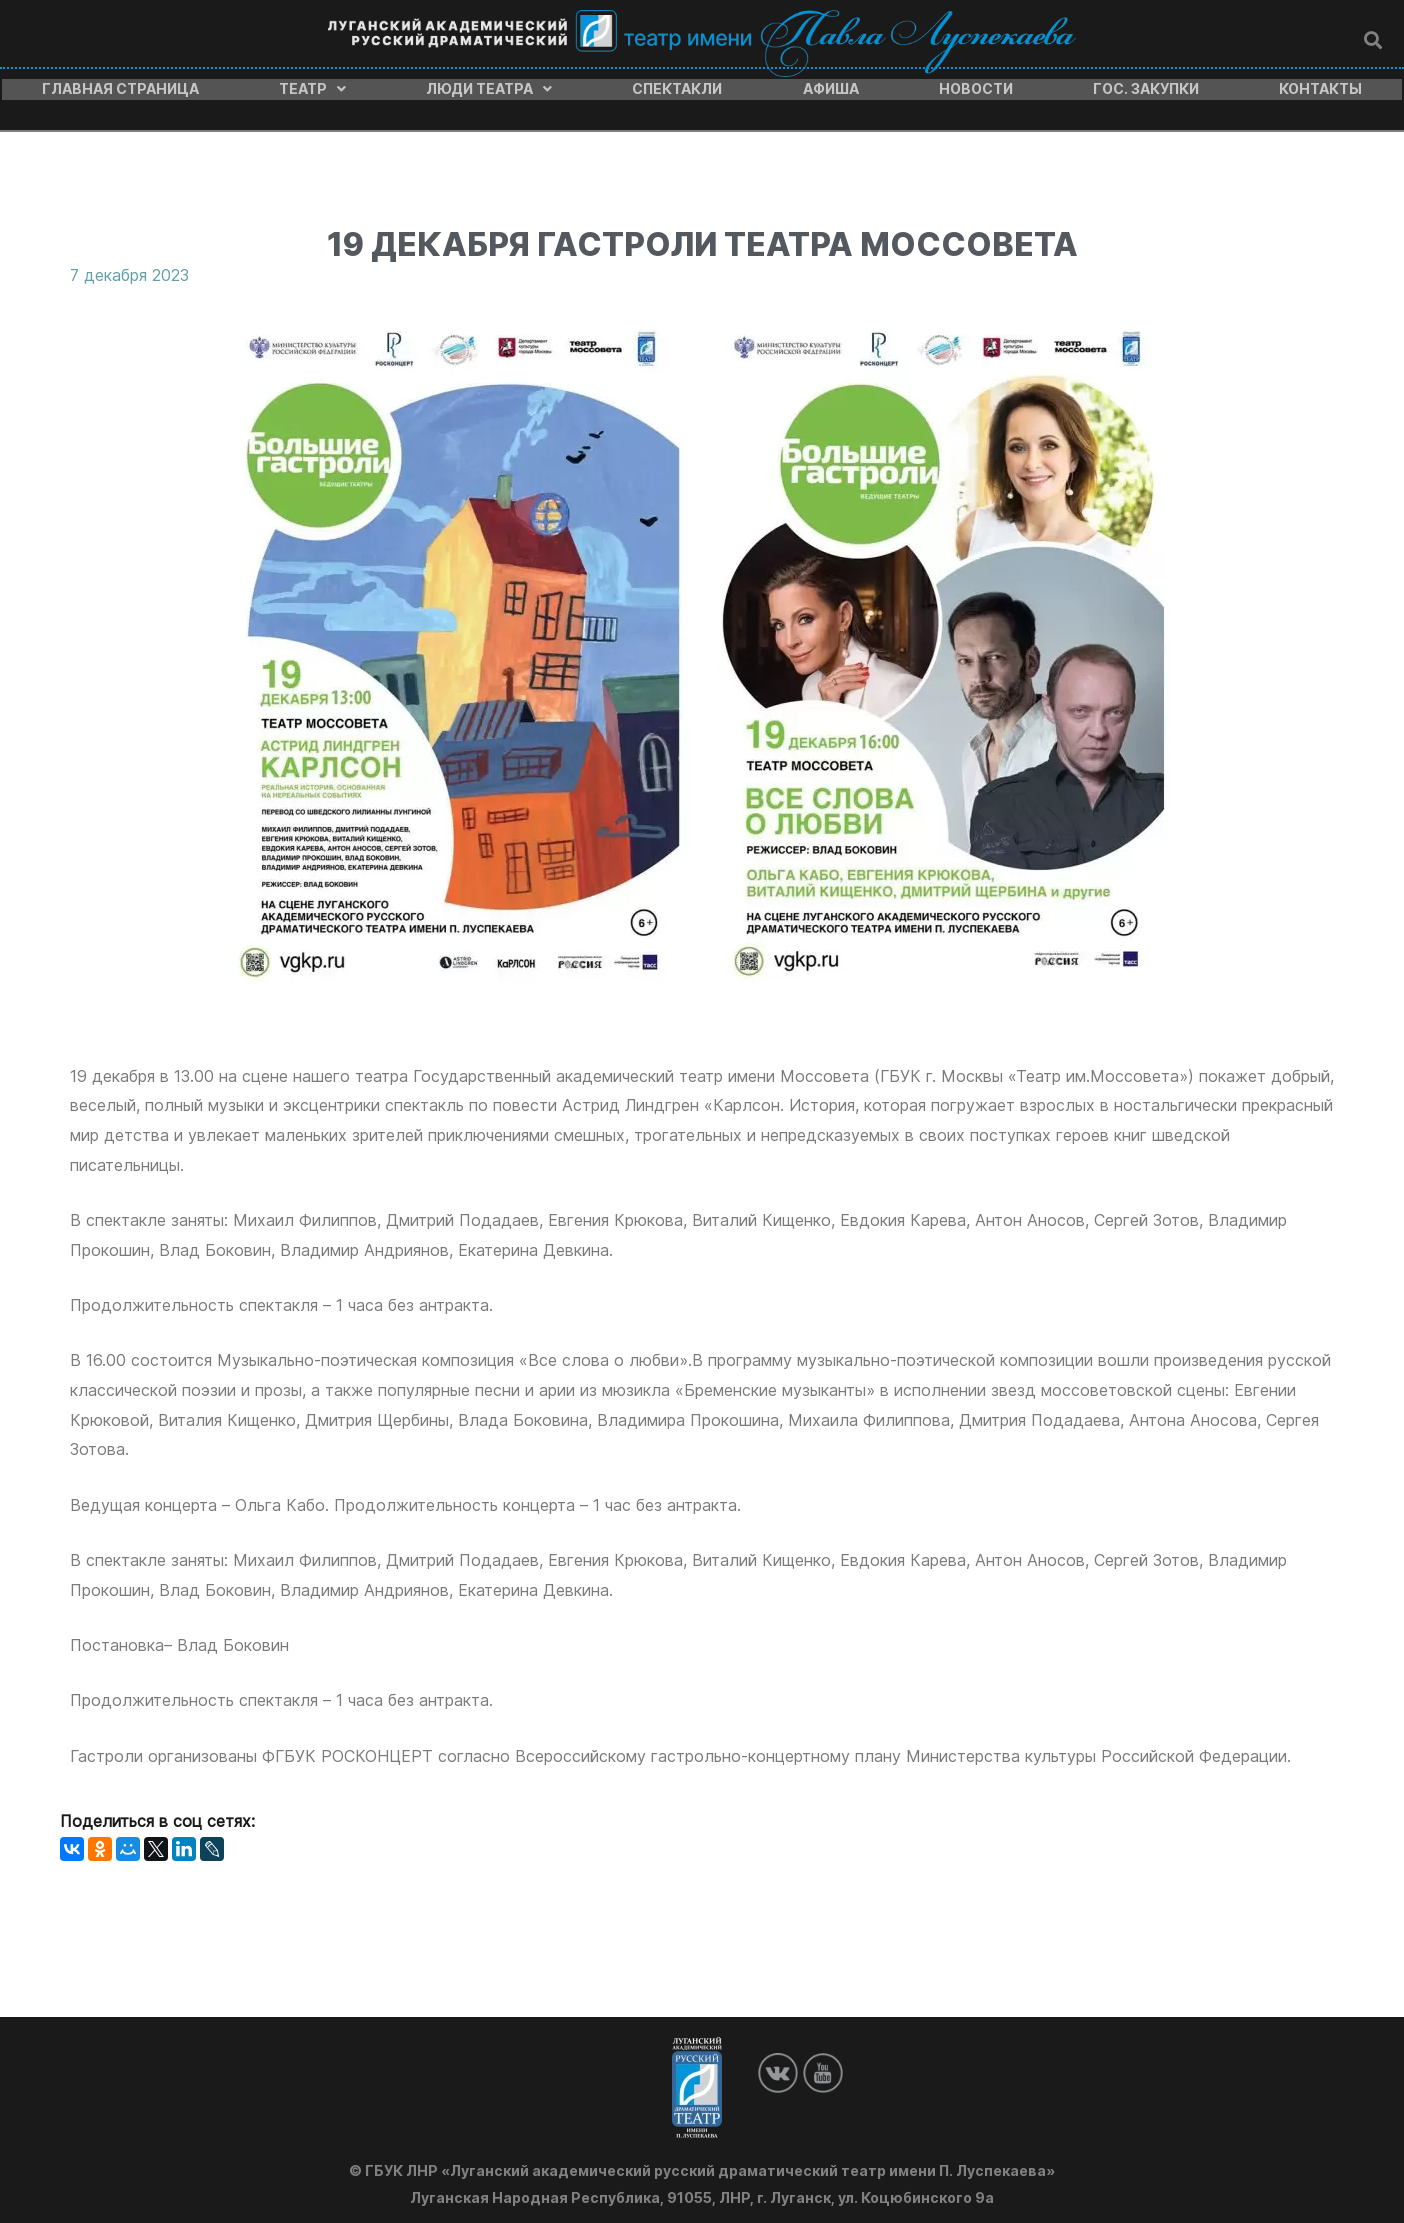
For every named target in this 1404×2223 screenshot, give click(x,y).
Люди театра (489, 86)
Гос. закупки (1146, 86)
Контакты (1320, 86)
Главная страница (120, 86)
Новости (976, 86)
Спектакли (677, 86)
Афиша (831, 86)
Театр (312, 86)
